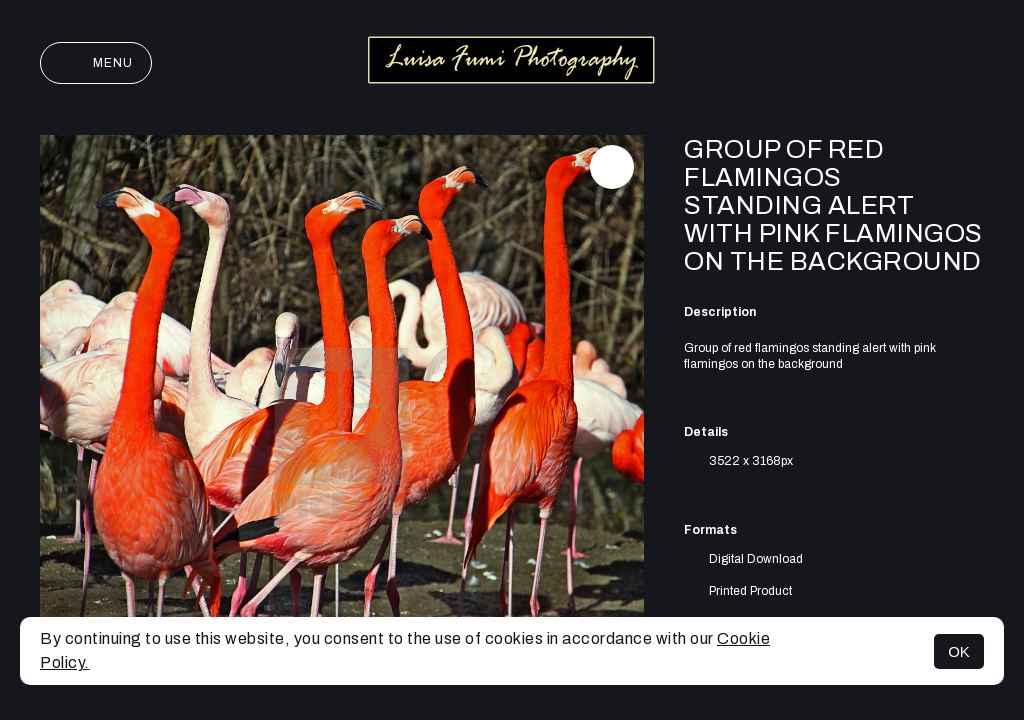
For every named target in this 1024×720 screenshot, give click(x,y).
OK (959, 651)
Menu (96, 63)
